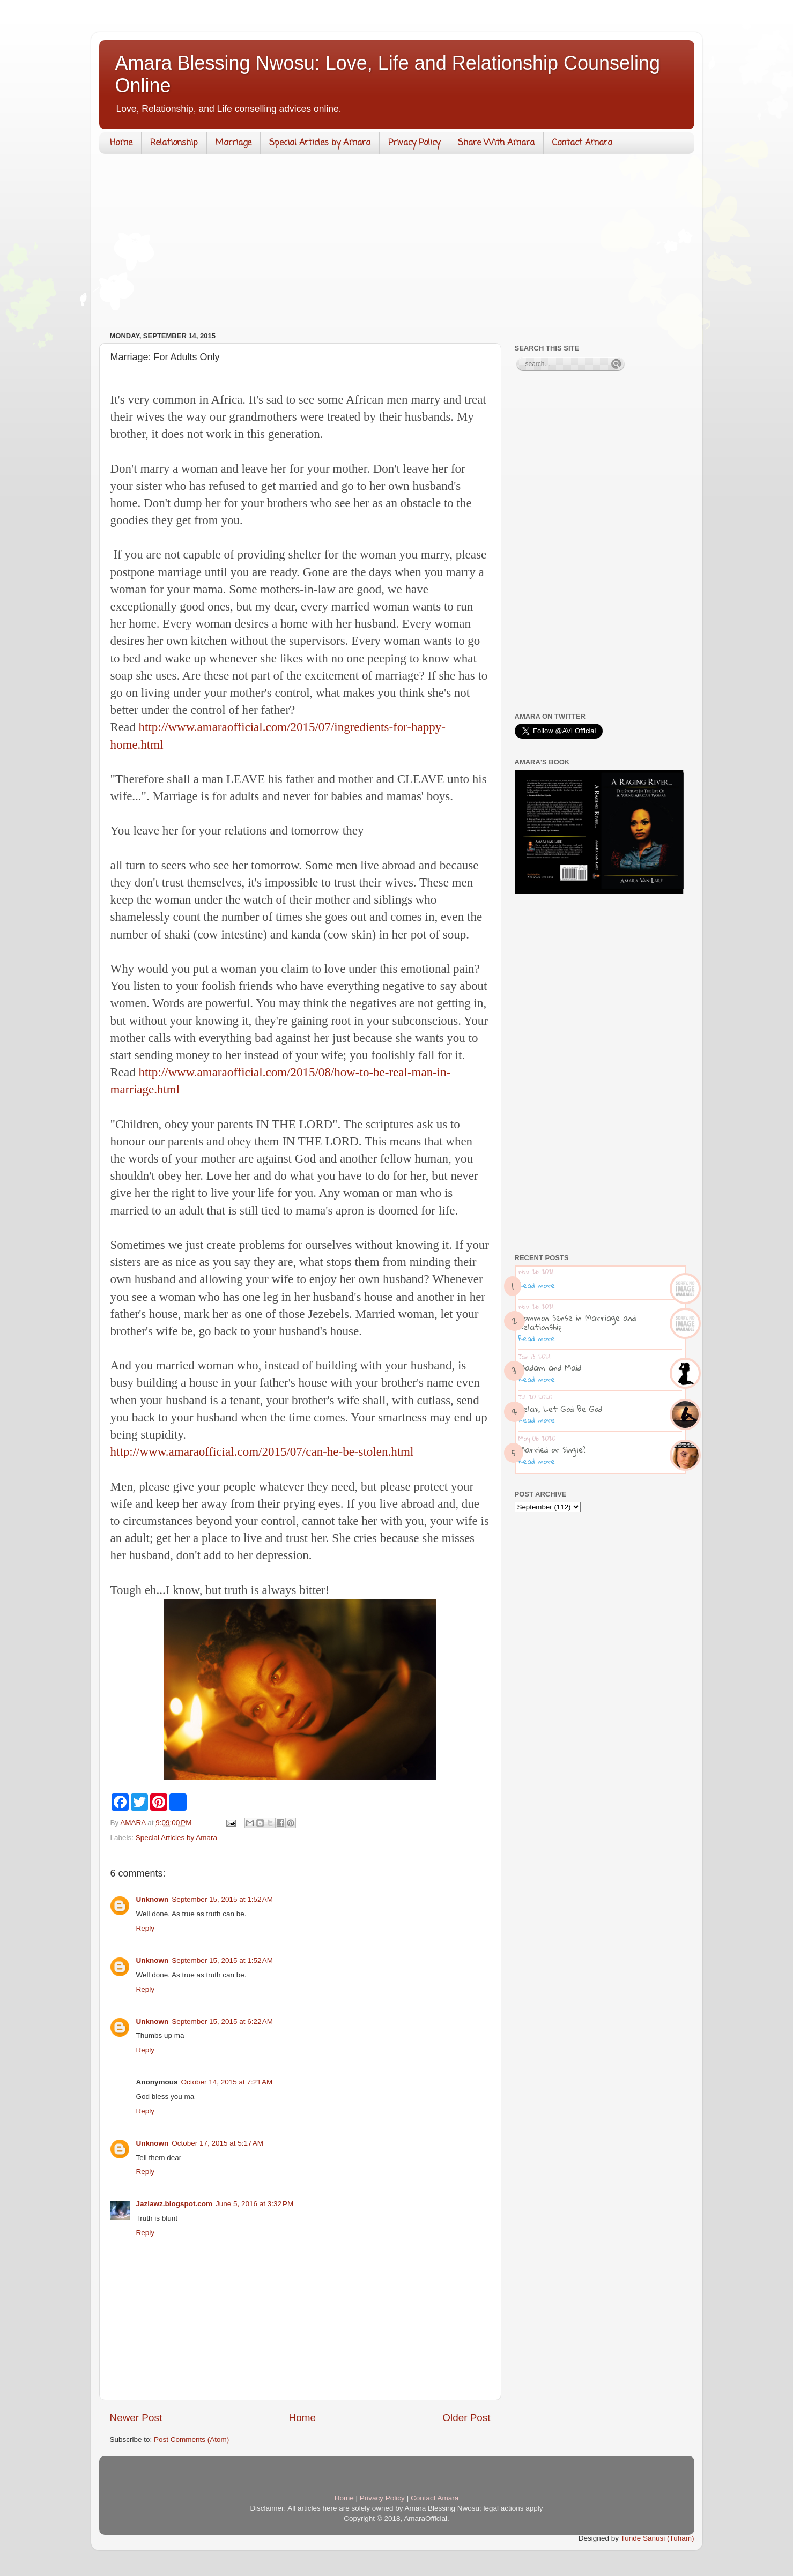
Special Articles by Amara (319, 143)
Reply (145, 1928)
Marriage (233, 143)
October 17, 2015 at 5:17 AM (217, 2143)
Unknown (152, 1899)
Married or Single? (552, 1449)
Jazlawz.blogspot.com (174, 2204)
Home (121, 143)
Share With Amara (496, 143)
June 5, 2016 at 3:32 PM (254, 2204)
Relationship (174, 143)
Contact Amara (582, 143)
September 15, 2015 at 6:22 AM (222, 2021)
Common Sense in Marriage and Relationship (577, 1322)
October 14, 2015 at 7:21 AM (227, 2082)
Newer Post (136, 2417)
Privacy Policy (414, 143)
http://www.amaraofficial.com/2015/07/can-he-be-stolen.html (262, 1451)
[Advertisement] (396, 245)
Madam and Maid (549, 1367)
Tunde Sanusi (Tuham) (657, 2538)
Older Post (466, 2417)
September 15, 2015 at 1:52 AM (222, 1899)
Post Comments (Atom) (191, 2440)
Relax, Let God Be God (560, 1408)
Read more (536, 1285)
